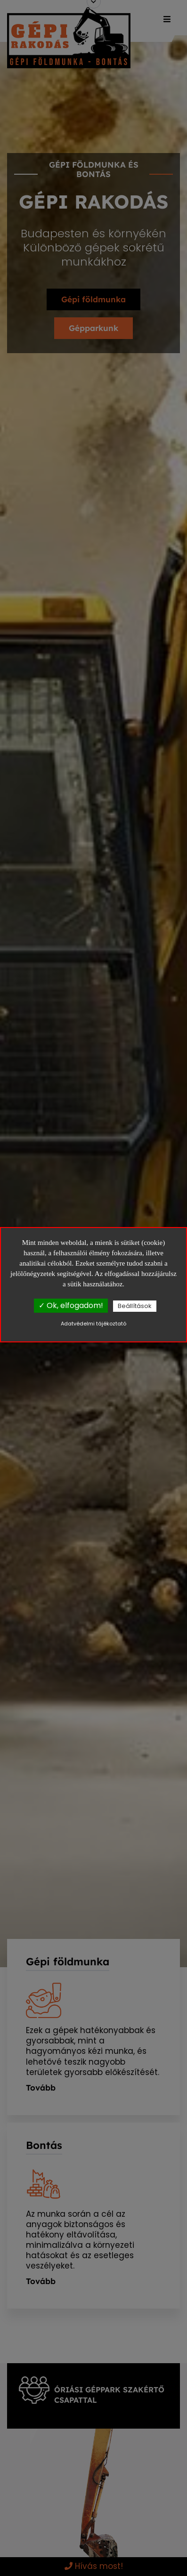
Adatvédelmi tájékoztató (93, 1323)
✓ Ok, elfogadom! (71, 1305)
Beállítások (135, 1305)
